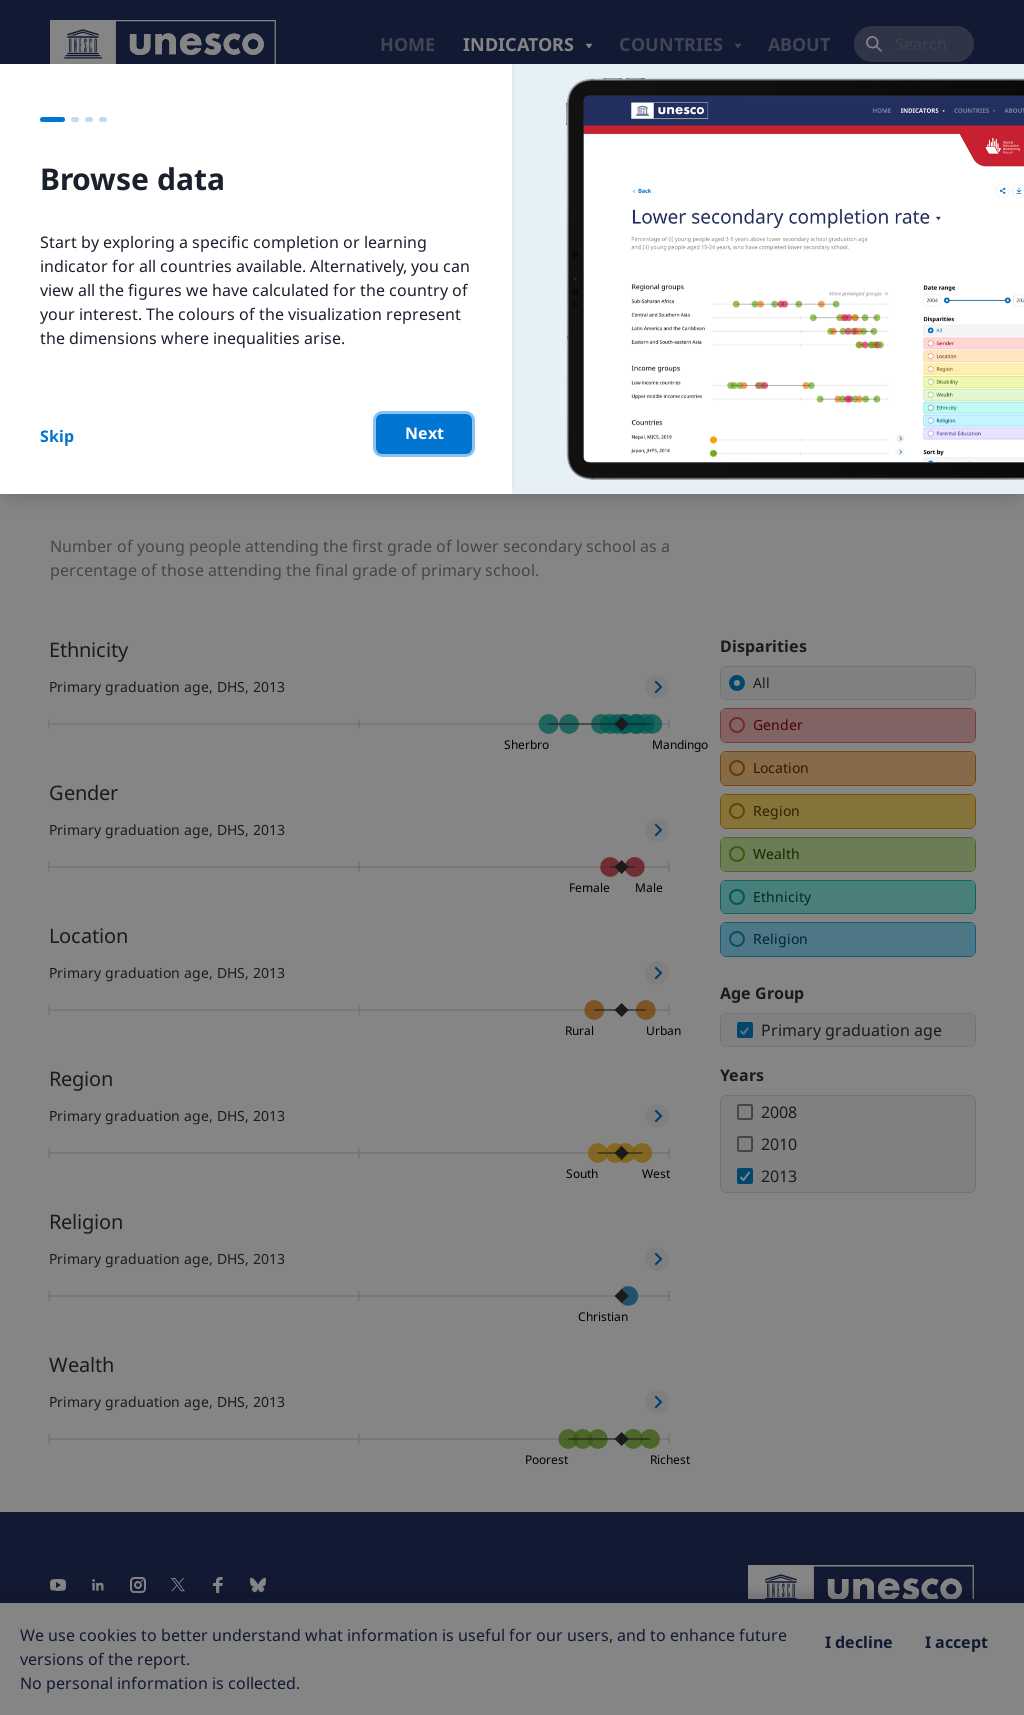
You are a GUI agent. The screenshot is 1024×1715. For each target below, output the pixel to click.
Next (424, 433)
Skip (57, 436)
